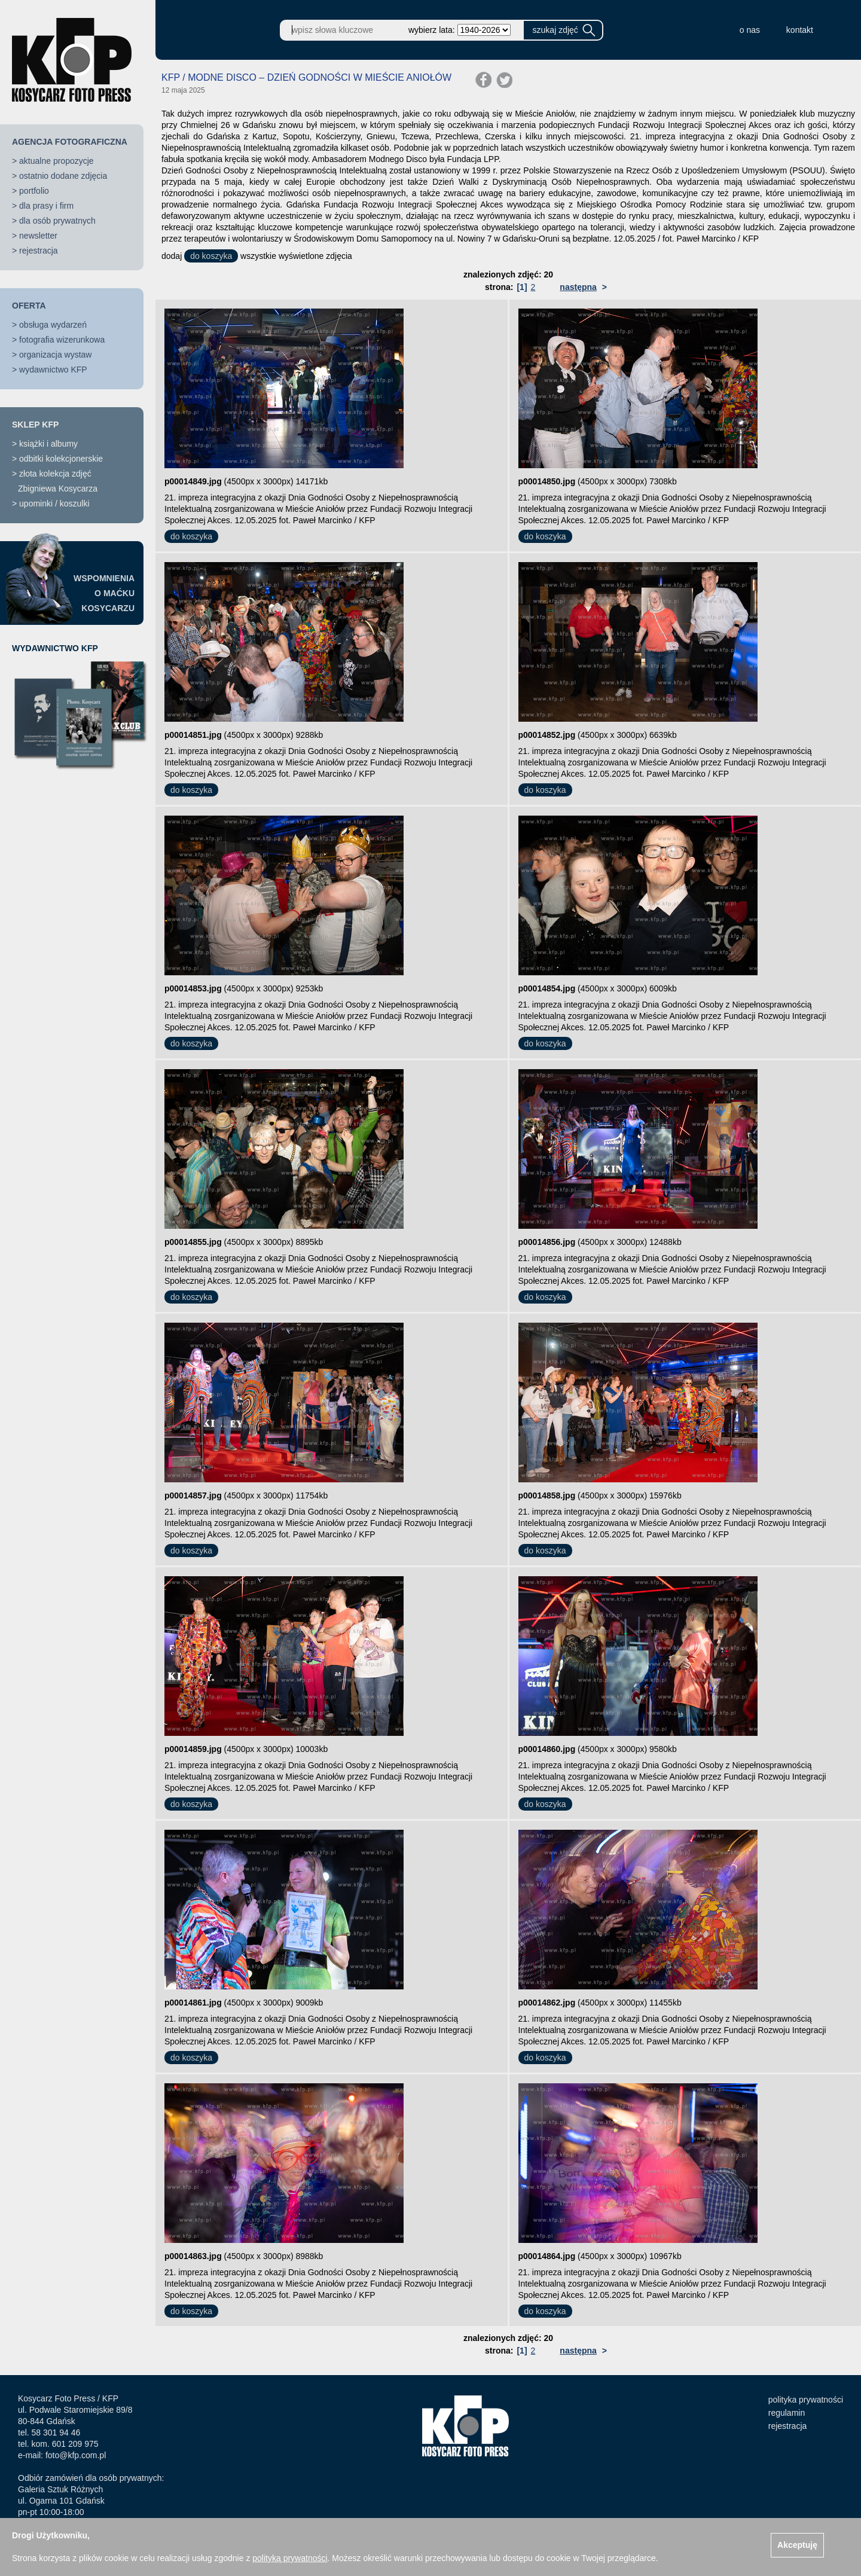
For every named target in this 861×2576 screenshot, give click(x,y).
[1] (522, 287)
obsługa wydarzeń (53, 324)
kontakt (799, 30)
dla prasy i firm (46, 205)
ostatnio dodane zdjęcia (63, 176)
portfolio (34, 191)
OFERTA (29, 305)
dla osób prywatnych (57, 220)
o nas (750, 30)
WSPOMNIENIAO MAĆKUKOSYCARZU (104, 593)
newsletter (38, 235)
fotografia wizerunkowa (62, 339)
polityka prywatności (805, 2399)
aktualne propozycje (56, 161)
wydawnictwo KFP (53, 369)
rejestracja (38, 250)
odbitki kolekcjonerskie (61, 458)
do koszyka (211, 256)
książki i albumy (48, 443)
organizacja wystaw (55, 354)
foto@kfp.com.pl (75, 2455)
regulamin (786, 2413)
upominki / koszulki (54, 503)
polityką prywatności (289, 2558)
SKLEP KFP (35, 424)
